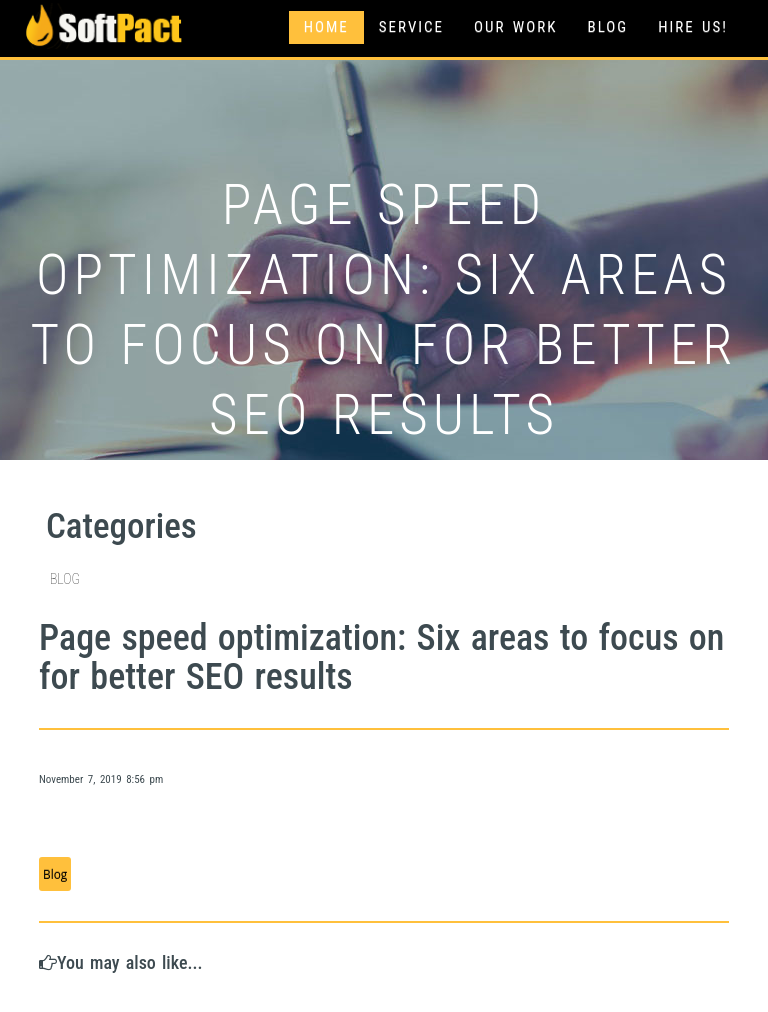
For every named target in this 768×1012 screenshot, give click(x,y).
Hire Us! (693, 27)
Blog (607, 27)
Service (411, 27)
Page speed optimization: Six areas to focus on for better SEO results (381, 658)
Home (326, 27)
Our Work (515, 27)
